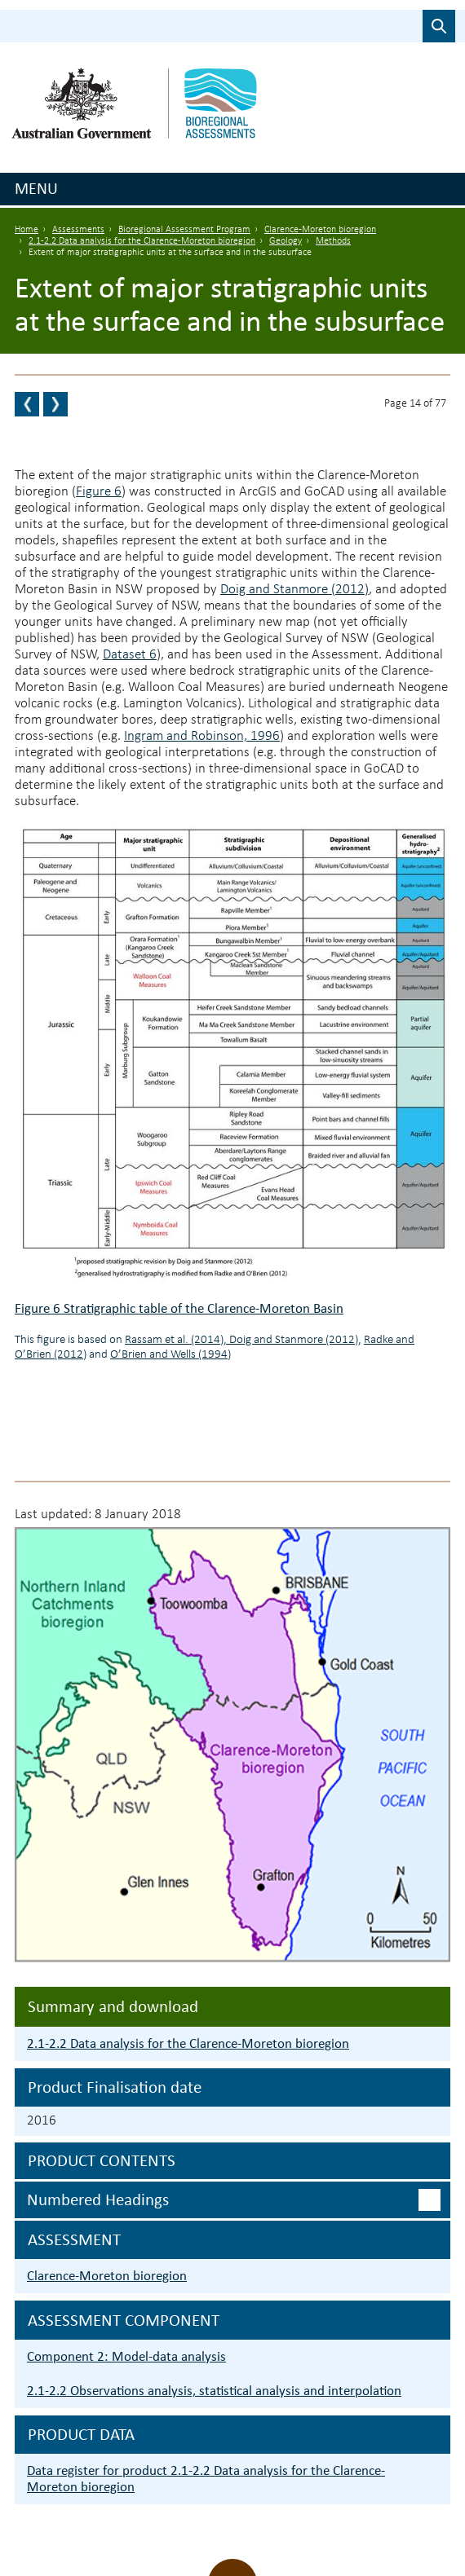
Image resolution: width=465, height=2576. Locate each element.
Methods (333, 241)
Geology (285, 241)
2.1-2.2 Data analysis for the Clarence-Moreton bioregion (142, 241)
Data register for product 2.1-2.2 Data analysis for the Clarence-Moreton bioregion (206, 2478)
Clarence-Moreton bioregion (320, 230)
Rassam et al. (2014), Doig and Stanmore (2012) (241, 1340)
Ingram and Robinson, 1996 (202, 736)
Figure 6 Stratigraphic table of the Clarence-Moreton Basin (179, 1308)
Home (26, 230)
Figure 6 (99, 492)
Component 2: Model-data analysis (126, 2356)
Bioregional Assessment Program (184, 230)
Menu (36, 188)
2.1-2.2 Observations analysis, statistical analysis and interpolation (214, 2390)
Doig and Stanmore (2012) (294, 590)
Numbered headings (98, 2199)
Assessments (78, 230)
